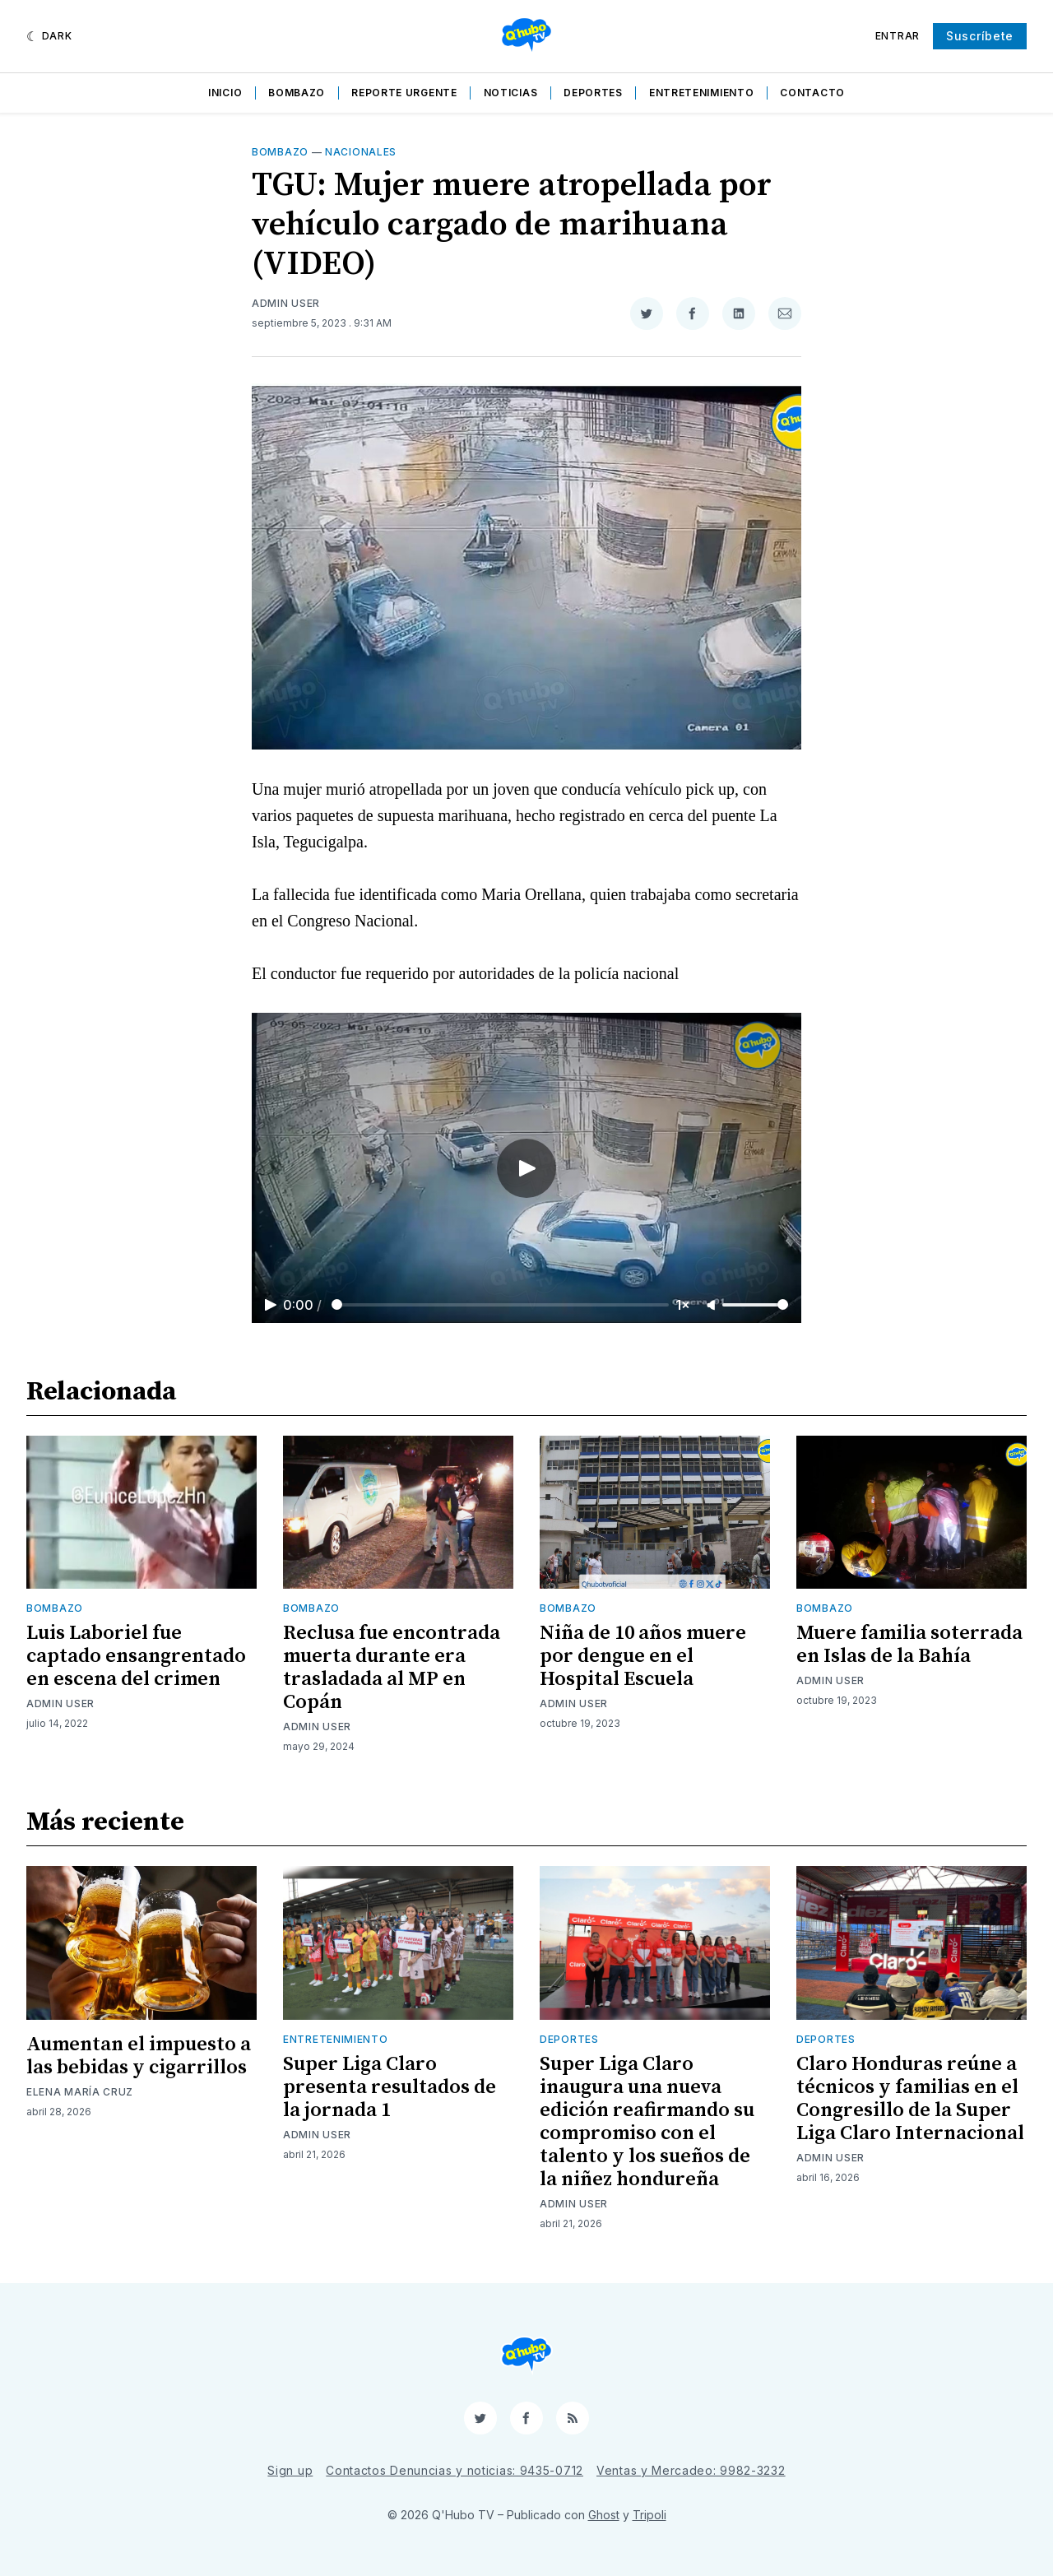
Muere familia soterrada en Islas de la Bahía (909, 1645)
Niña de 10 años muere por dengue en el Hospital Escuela (643, 1656)
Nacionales (361, 152)
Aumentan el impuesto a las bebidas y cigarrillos (138, 2056)
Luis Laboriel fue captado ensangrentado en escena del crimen (136, 1656)
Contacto (812, 92)
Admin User (286, 303)
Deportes (593, 92)
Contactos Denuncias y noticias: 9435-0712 (454, 2470)
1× (682, 1305)
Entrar (897, 36)
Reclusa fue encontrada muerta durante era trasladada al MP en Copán (391, 1668)
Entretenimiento (701, 92)
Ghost (603, 2515)
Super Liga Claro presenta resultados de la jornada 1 (389, 2087)
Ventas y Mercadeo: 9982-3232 (691, 2470)
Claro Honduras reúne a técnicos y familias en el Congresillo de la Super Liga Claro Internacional (910, 2099)
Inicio (225, 92)
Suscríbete (980, 36)
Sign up (290, 2470)
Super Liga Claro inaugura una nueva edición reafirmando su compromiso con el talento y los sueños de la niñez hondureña (647, 2122)
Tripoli (649, 2515)
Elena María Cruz (79, 2092)
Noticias (511, 92)
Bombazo (296, 92)
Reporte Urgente (404, 92)
